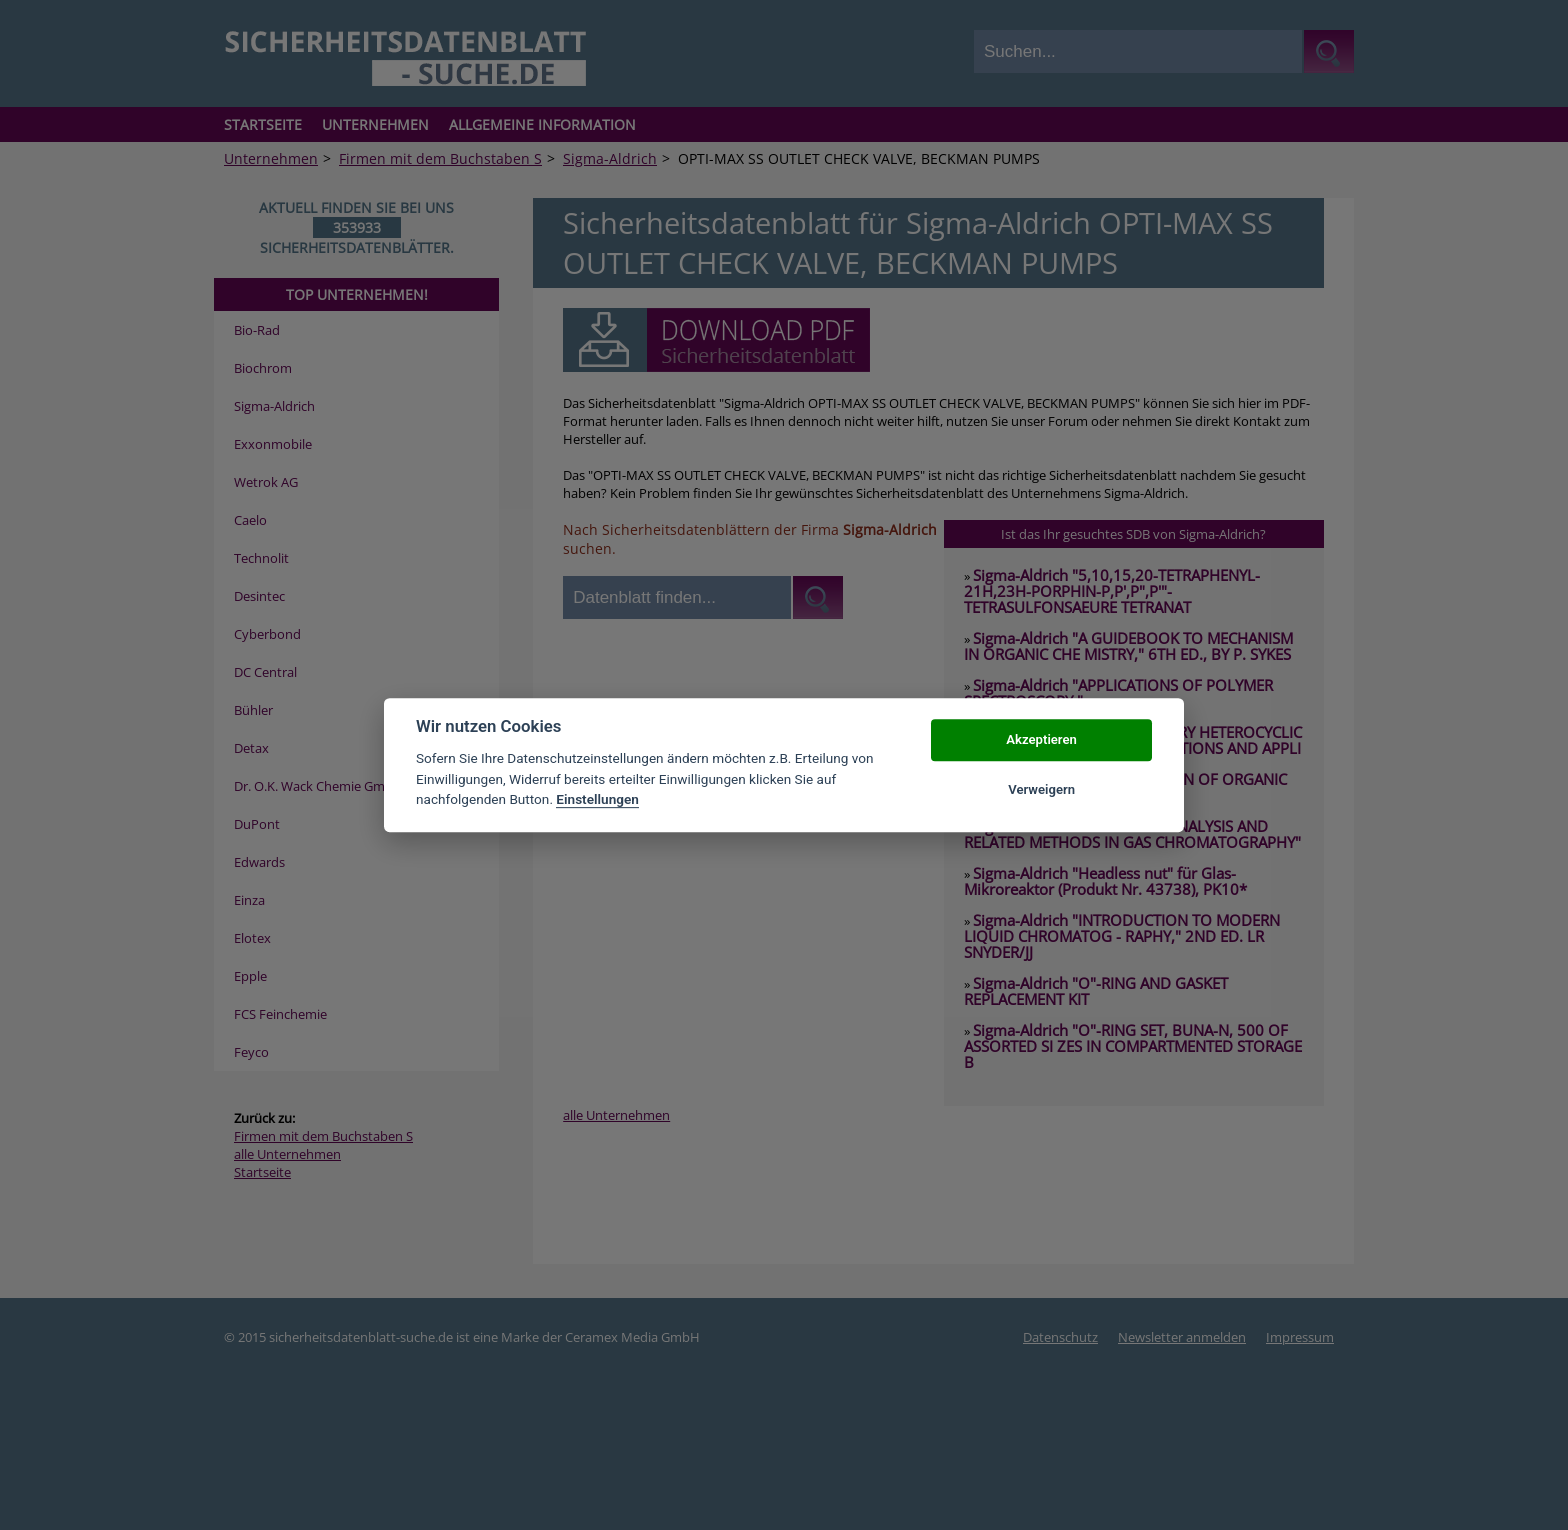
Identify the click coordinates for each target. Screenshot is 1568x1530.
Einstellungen (597, 799)
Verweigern (1041, 789)
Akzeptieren (1041, 739)
